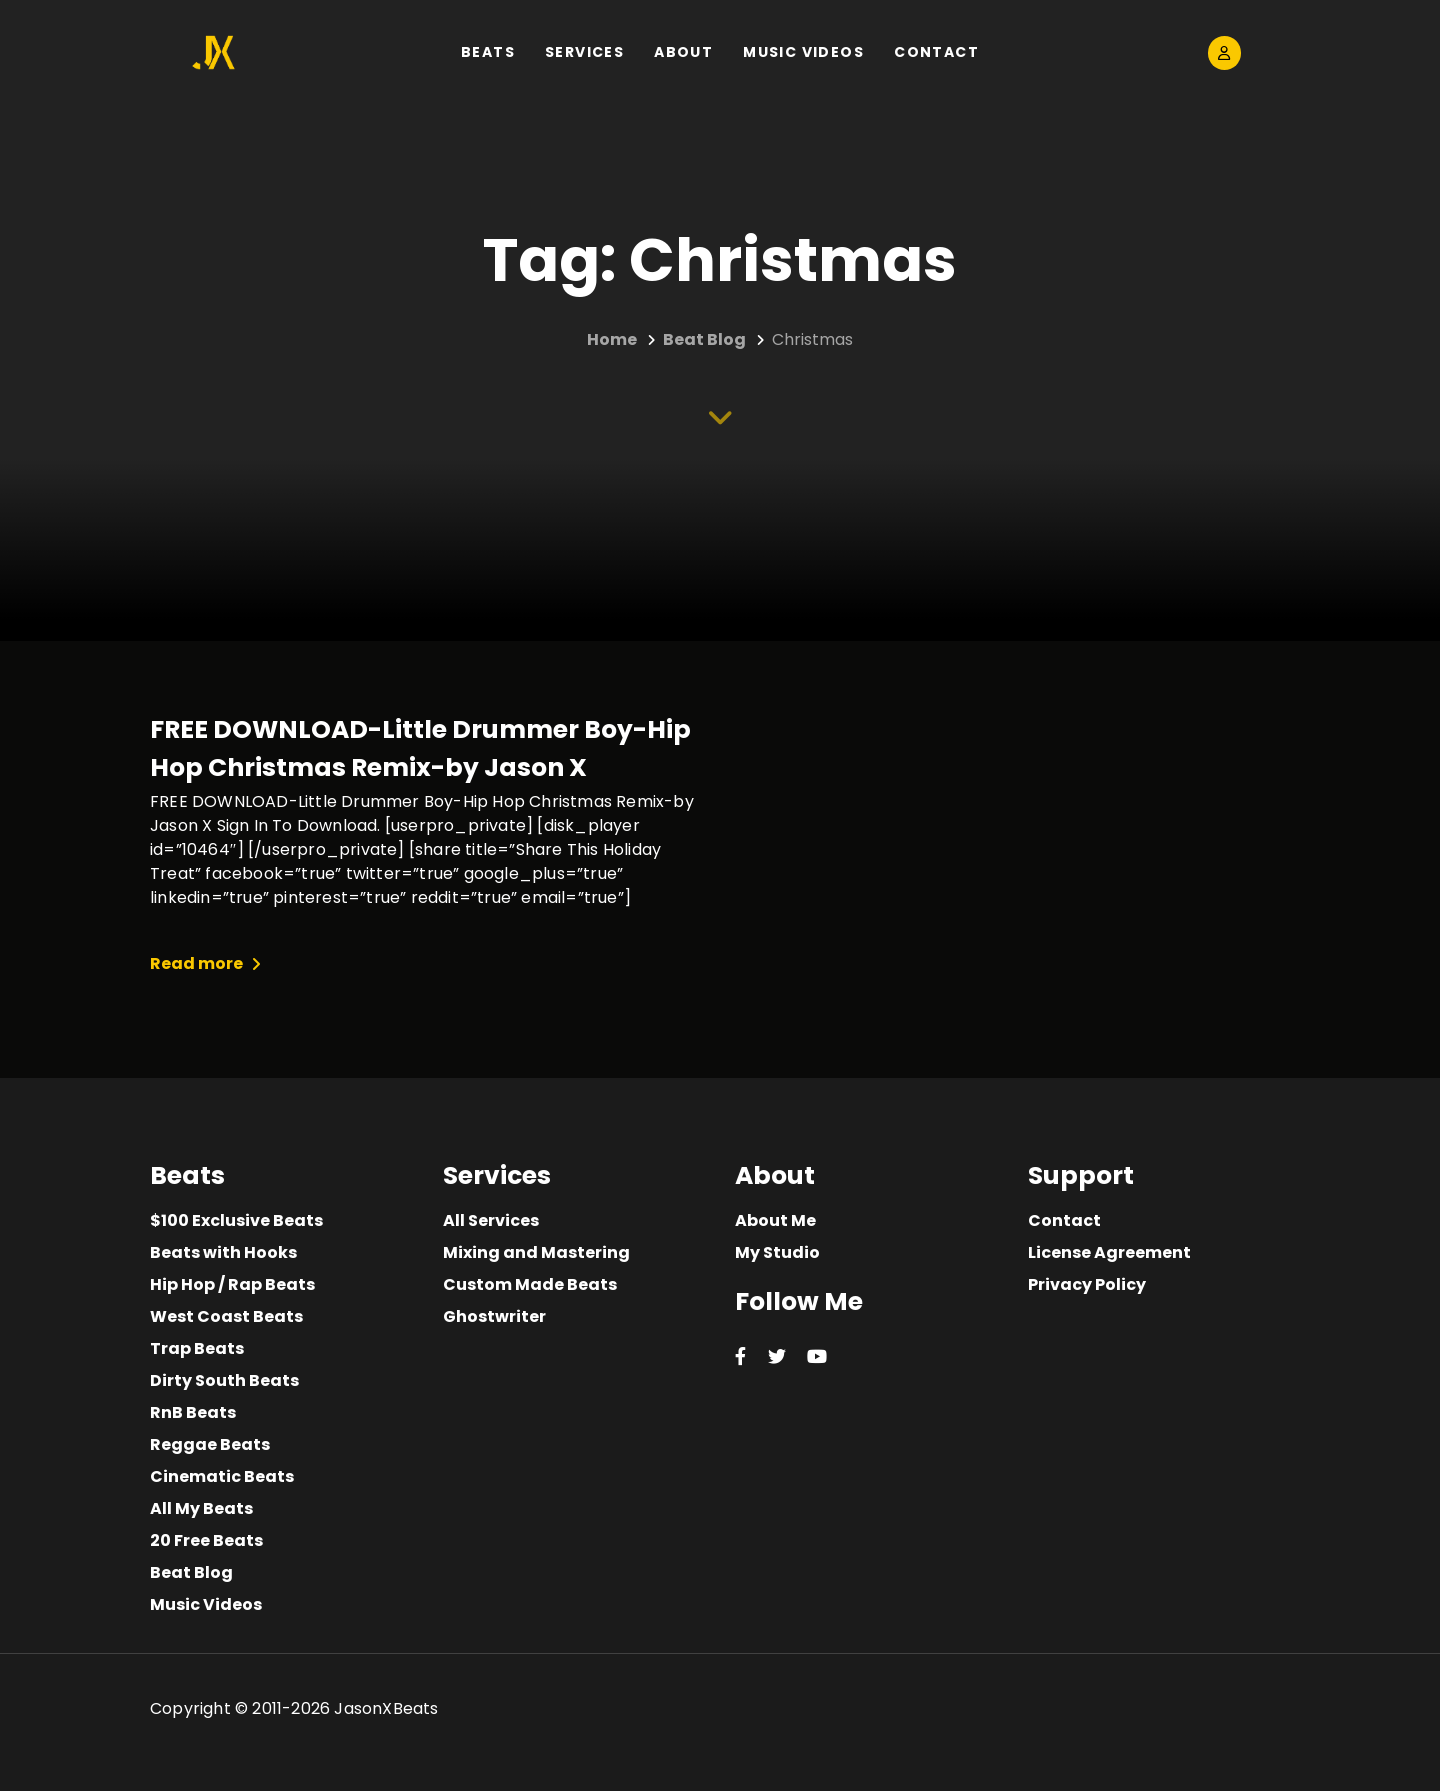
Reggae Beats (210, 1444)
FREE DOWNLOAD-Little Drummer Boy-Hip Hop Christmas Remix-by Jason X (420, 748)
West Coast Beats (226, 1316)
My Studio (777, 1252)
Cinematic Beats (222, 1476)
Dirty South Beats (224, 1380)
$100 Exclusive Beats (236, 1220)
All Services (491, 1220)
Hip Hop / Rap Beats (232, 1284)
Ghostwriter (494, 1316)
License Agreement (1109, 1252)
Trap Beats (197, 1348)
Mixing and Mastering (536, 1252)
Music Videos (206, 1604)
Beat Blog (191, 1572)
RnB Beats (193, 1412)
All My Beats (201, 1508)
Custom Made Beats (530, 1284)
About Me (775, 1220)
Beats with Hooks (223, 1252)
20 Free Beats (206, 1540)
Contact (1064, 1220)
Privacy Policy (1087, 1284)
